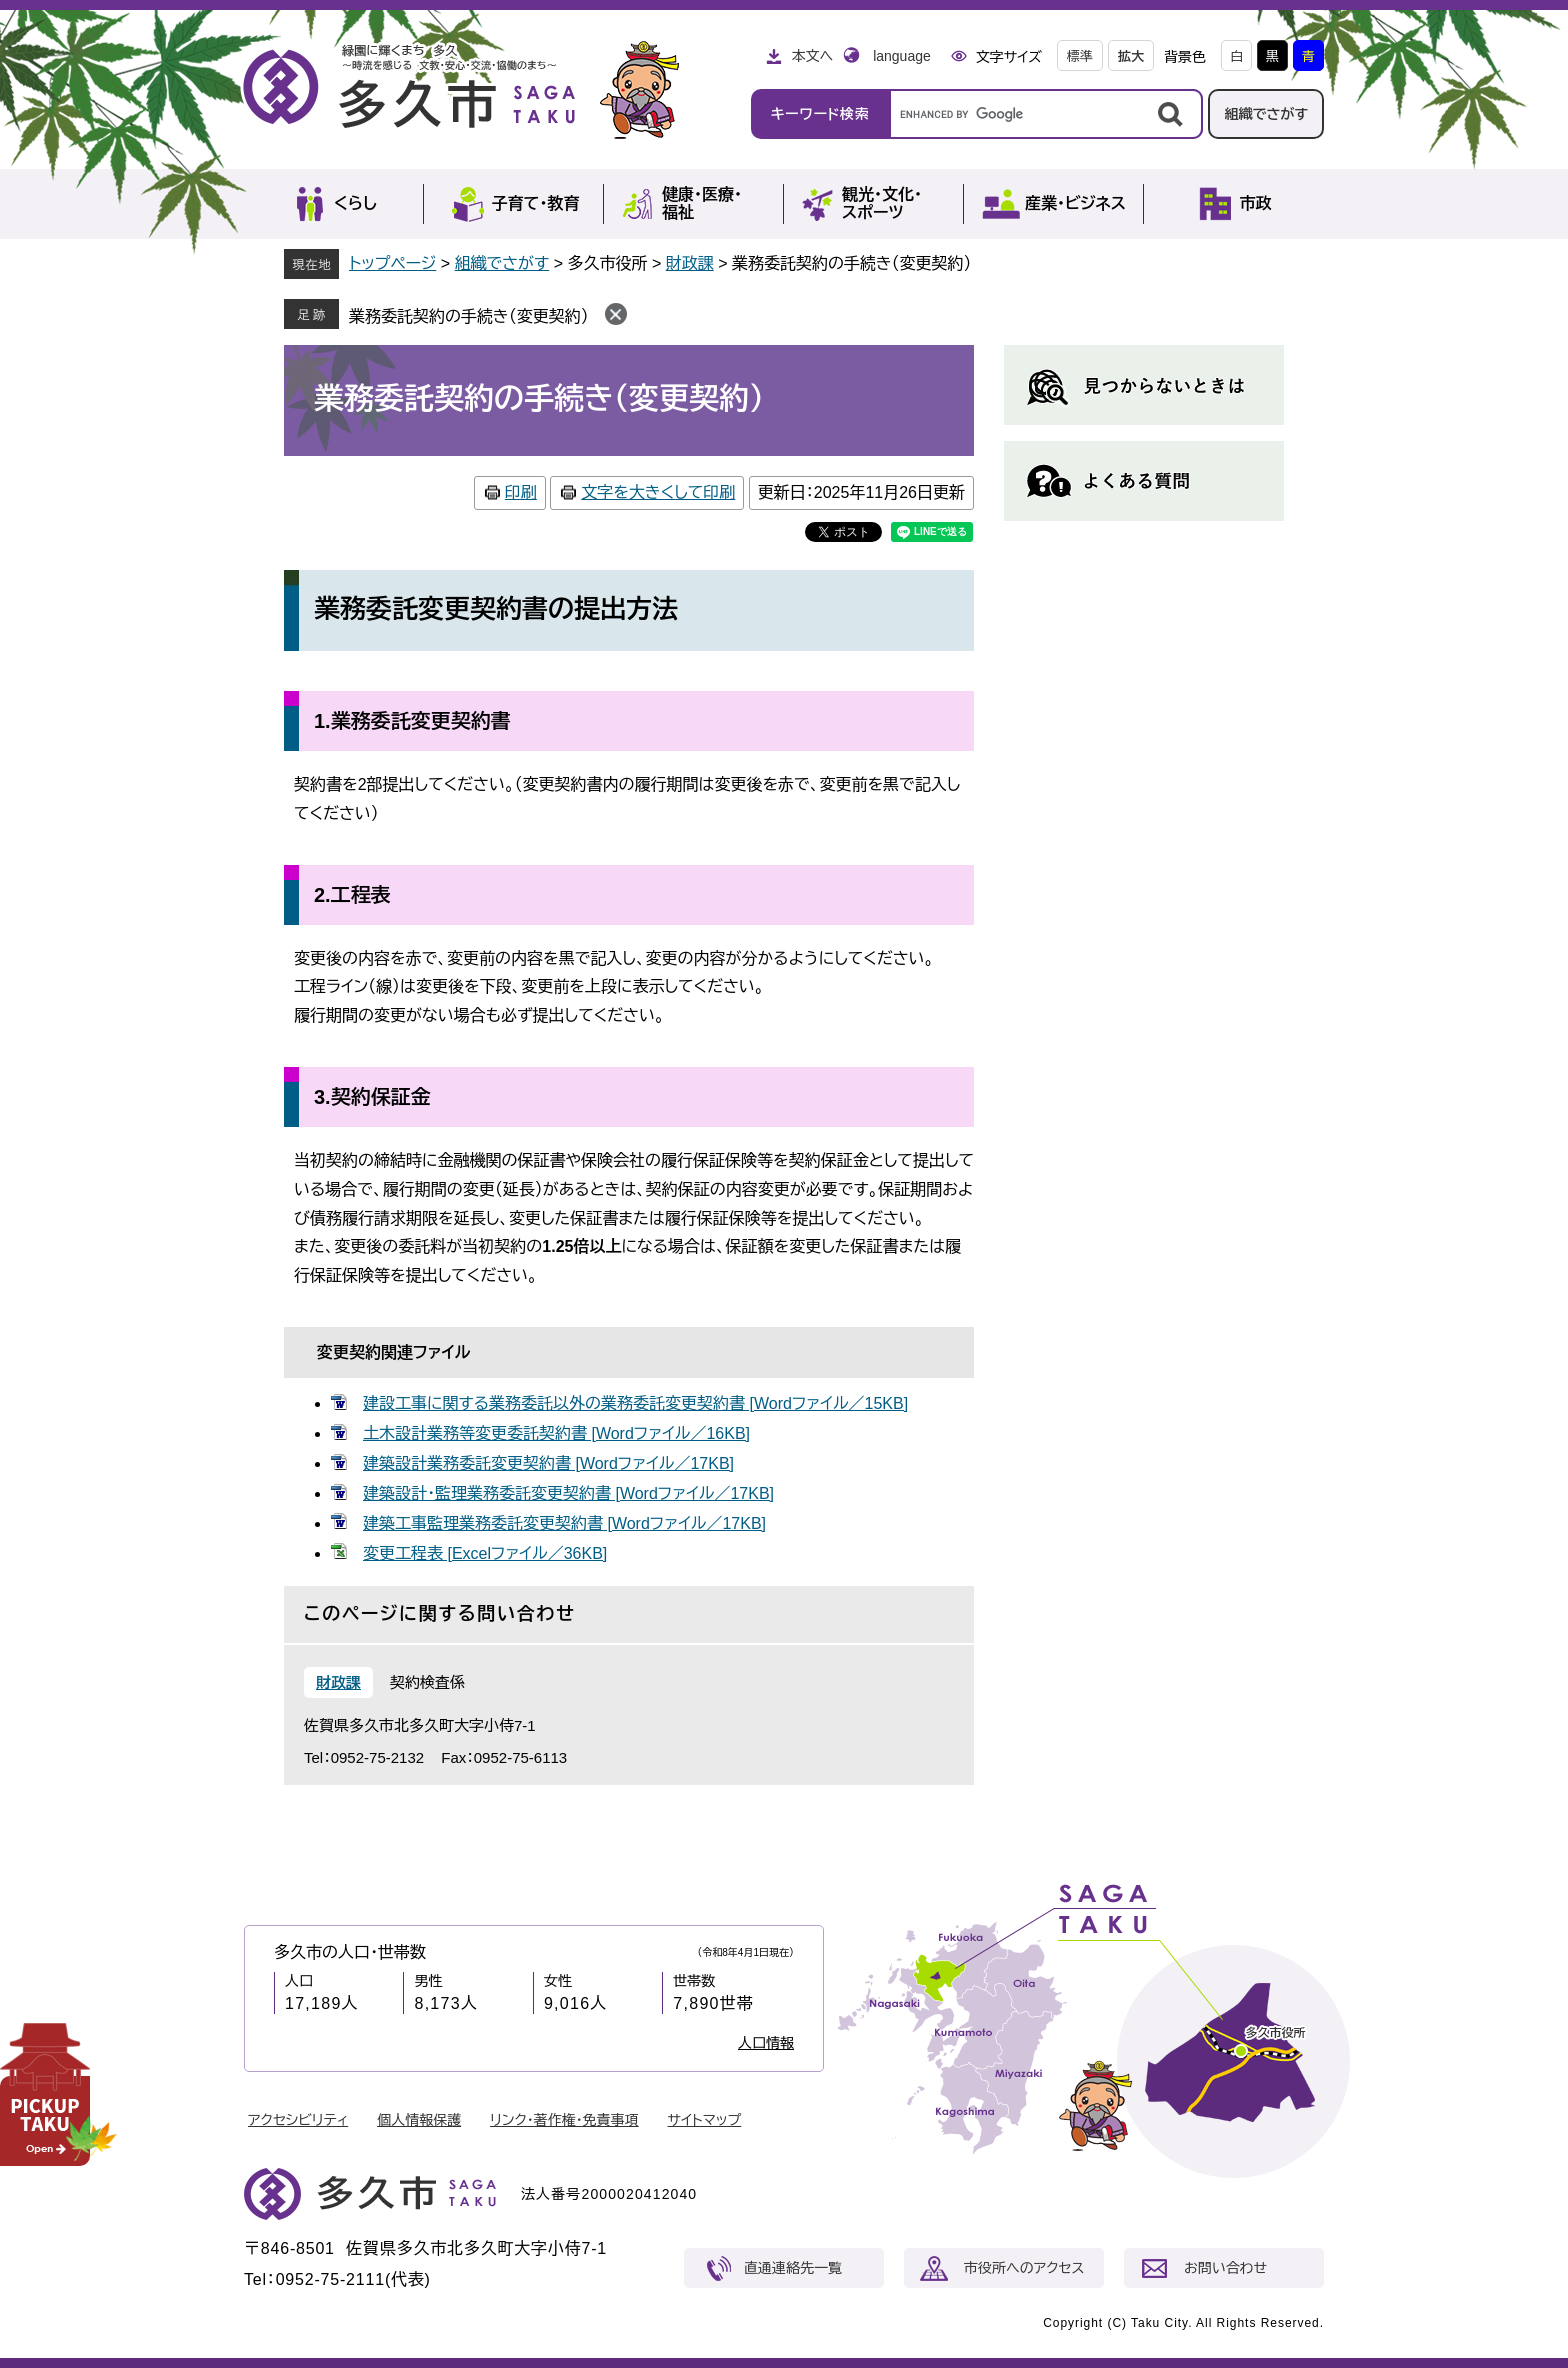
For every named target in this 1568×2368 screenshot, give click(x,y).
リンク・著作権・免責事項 (564, 2120)
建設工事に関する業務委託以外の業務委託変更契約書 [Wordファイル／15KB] (635, 1403)
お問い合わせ (1225, 2268)
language (902, 56)
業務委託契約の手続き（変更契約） (469, 316)
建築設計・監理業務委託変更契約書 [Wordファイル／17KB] (568, 1493)
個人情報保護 (419, 2120)
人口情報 (766, 2043)
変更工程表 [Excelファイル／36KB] (485, 1553)
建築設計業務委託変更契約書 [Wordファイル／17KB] (548, 1463)
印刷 (521, 492)
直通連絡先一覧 (793, 2268)
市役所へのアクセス (1024, 2268)
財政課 (690, 263)
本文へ (812, 56)
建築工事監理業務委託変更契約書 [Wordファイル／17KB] (564, 1523)
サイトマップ (705, 2120)
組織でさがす (1266, 114)
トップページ (392, 263)
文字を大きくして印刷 (658, 492)
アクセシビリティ (298, 2120)
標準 (1080, 56)
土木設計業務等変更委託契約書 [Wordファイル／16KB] (556, 1433)
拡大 (1131, 56)
